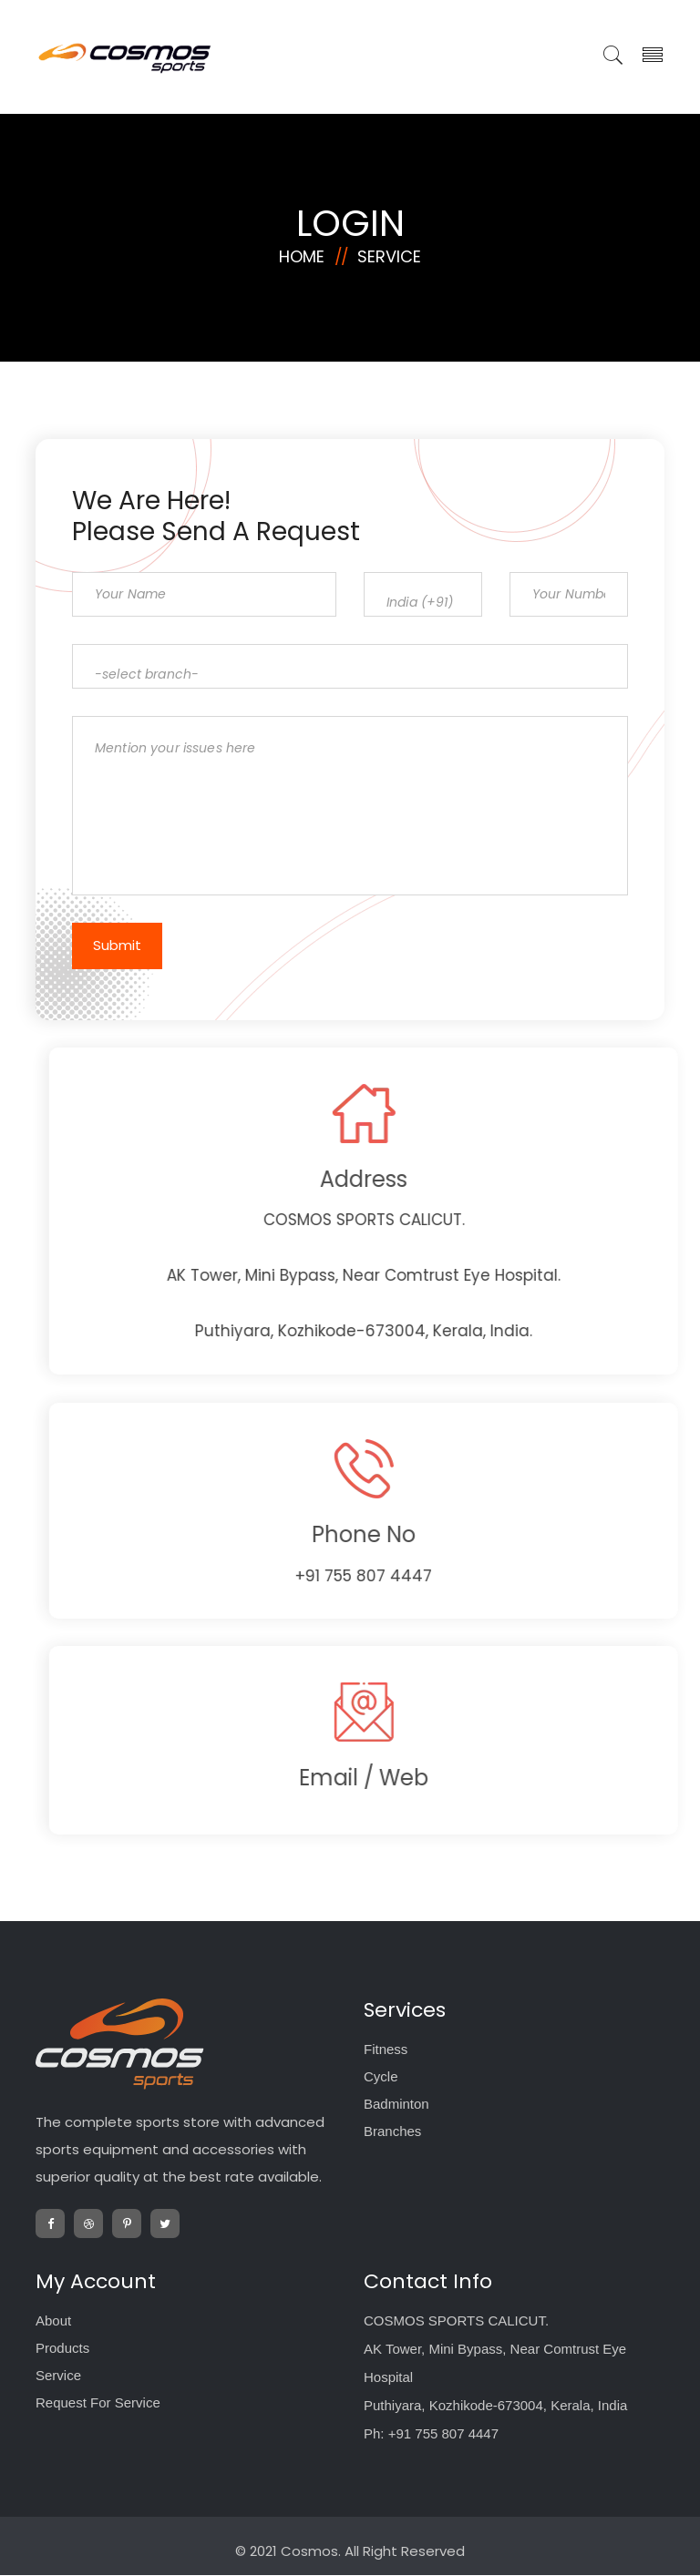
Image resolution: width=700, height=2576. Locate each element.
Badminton (396, 2104)
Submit (110, 946)
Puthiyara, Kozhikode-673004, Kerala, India (495, 2406)
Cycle (381, 2077)
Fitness (385, 2050)
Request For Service (98, 2403)
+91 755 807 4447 (421, 1576)
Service (389, 249)
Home (301, 249)
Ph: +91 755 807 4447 (431, 2434)
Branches (392, 2132)
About (53, 2321)
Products (62, 2348)
